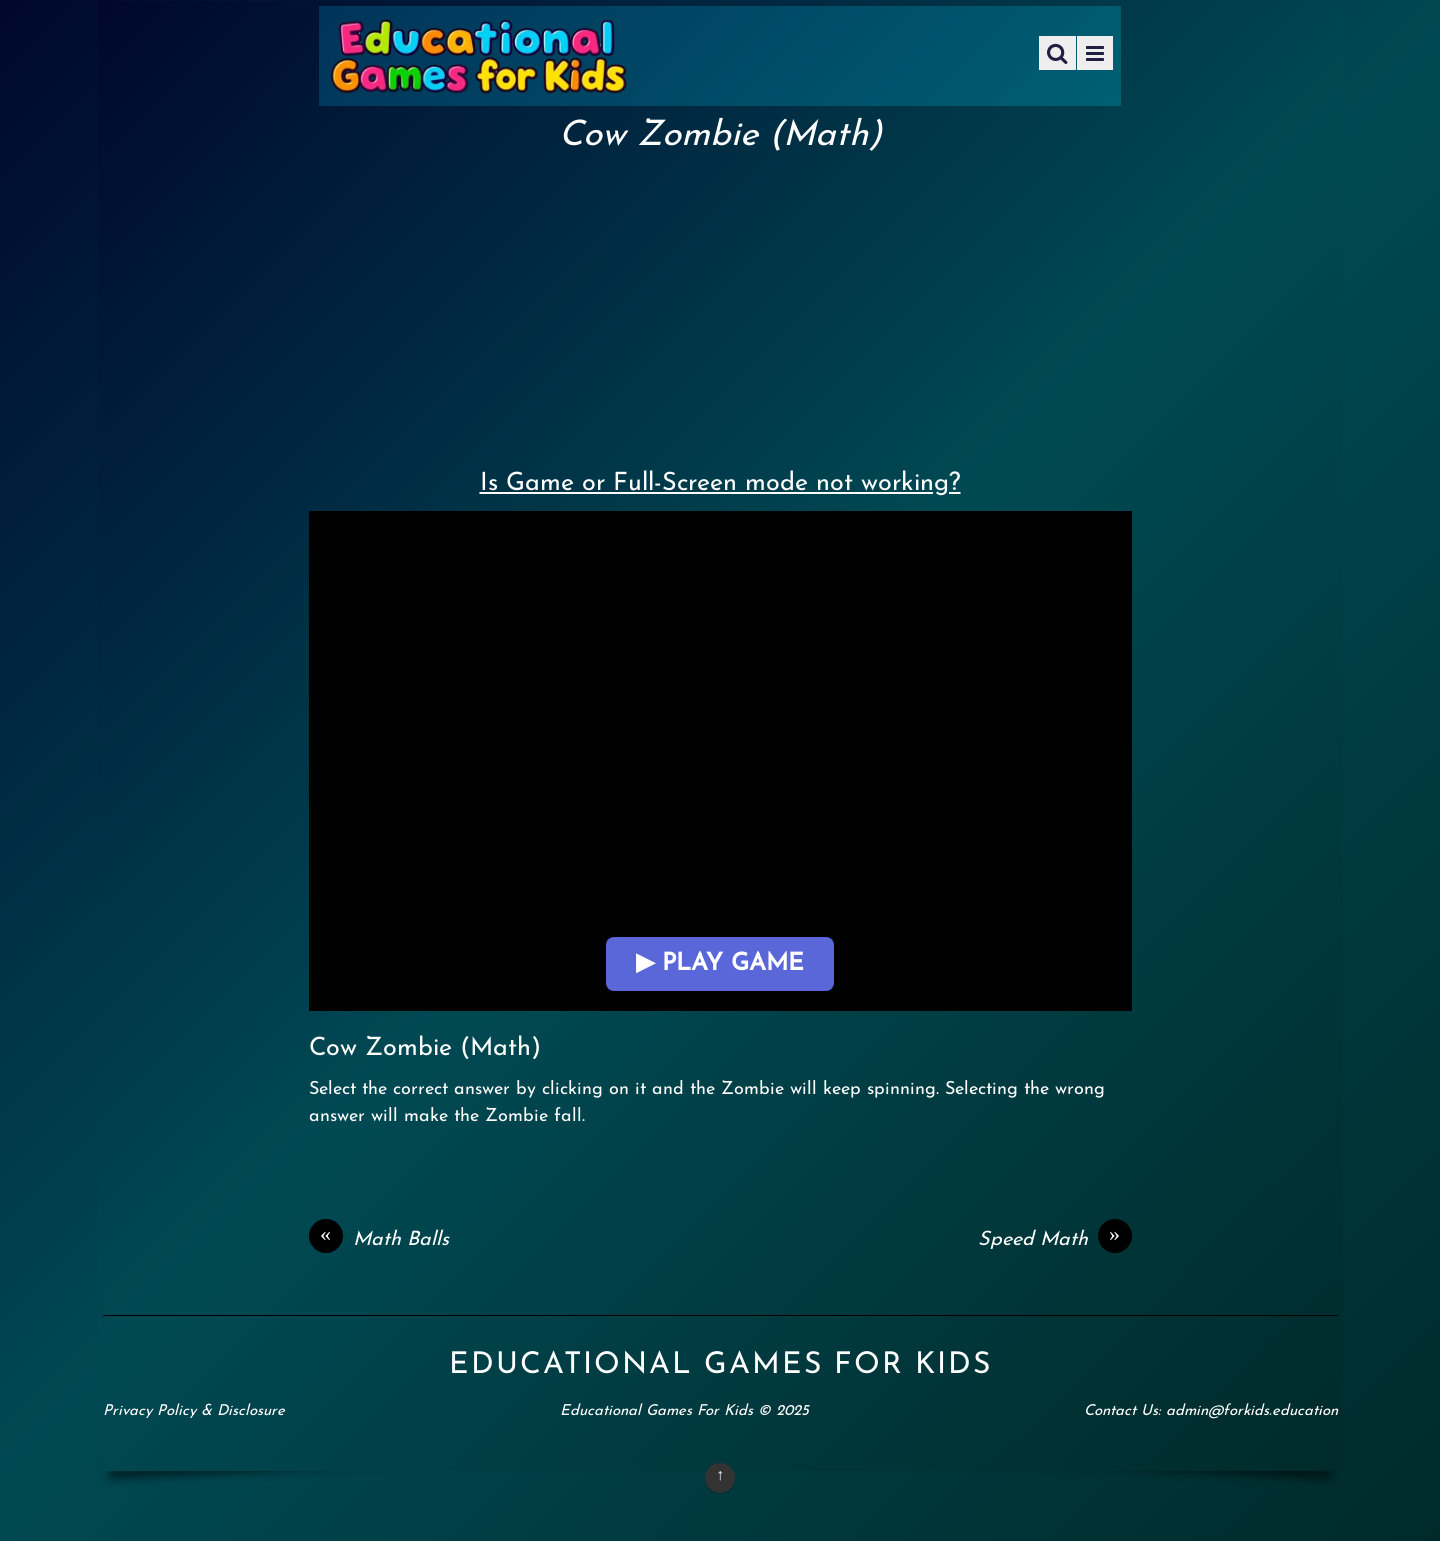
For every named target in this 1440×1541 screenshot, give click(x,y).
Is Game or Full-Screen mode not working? (720, 483)
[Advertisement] (720, 306)
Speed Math (1055, 1240)
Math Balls (379, 1240)
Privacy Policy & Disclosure (194, 1411)
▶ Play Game (720, 964)
